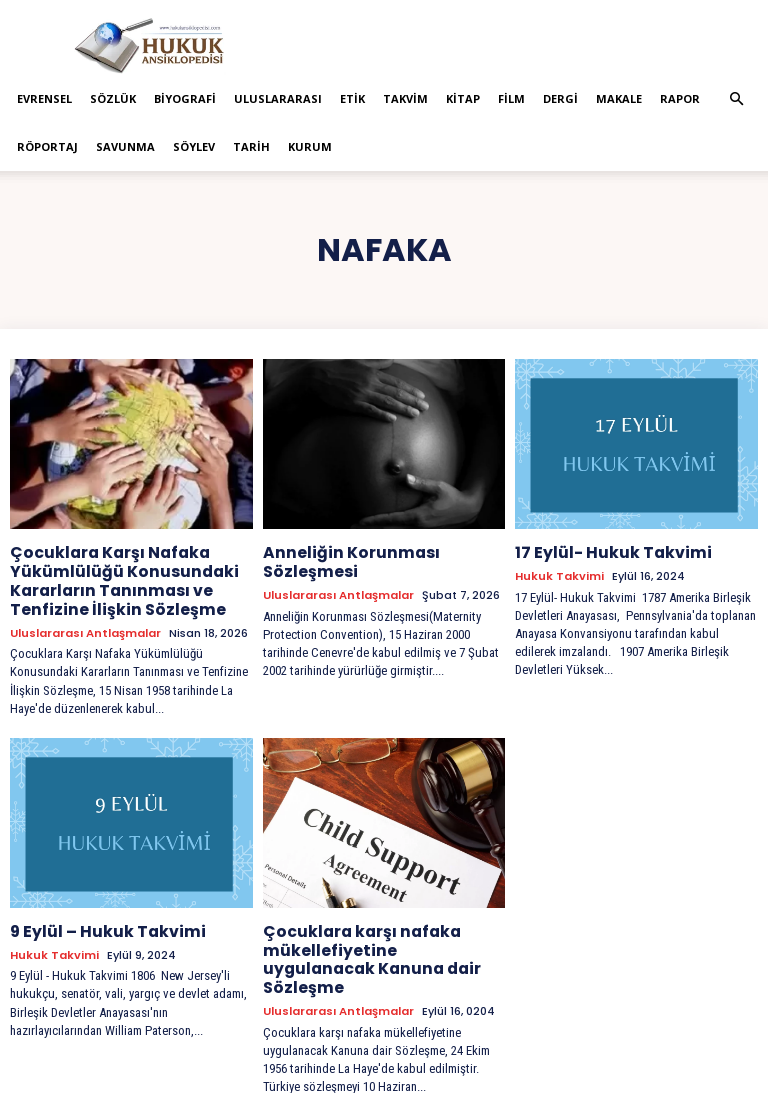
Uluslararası (278, 98)
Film (511, 98)
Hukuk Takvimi (559, 574)
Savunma (125, 146)
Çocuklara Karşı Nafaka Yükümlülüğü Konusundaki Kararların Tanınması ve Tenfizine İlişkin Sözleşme (112, 577)
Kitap (463, 98)
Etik (352, 98)
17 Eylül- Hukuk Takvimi (602, 552)
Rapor (680, 98)
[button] (736, 99)
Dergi (560, 98)
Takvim (405, 98)
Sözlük (113, 98)
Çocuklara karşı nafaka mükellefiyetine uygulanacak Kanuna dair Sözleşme (376, 939)
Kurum (310, 146)
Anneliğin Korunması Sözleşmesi (343, 560)
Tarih (251, 146)
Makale (619, 98)
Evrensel (44, 98)
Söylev (194, 146)
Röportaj (47, 146)
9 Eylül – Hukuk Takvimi (97, 922)
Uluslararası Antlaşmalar (85, 624)
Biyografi (185, 98)
